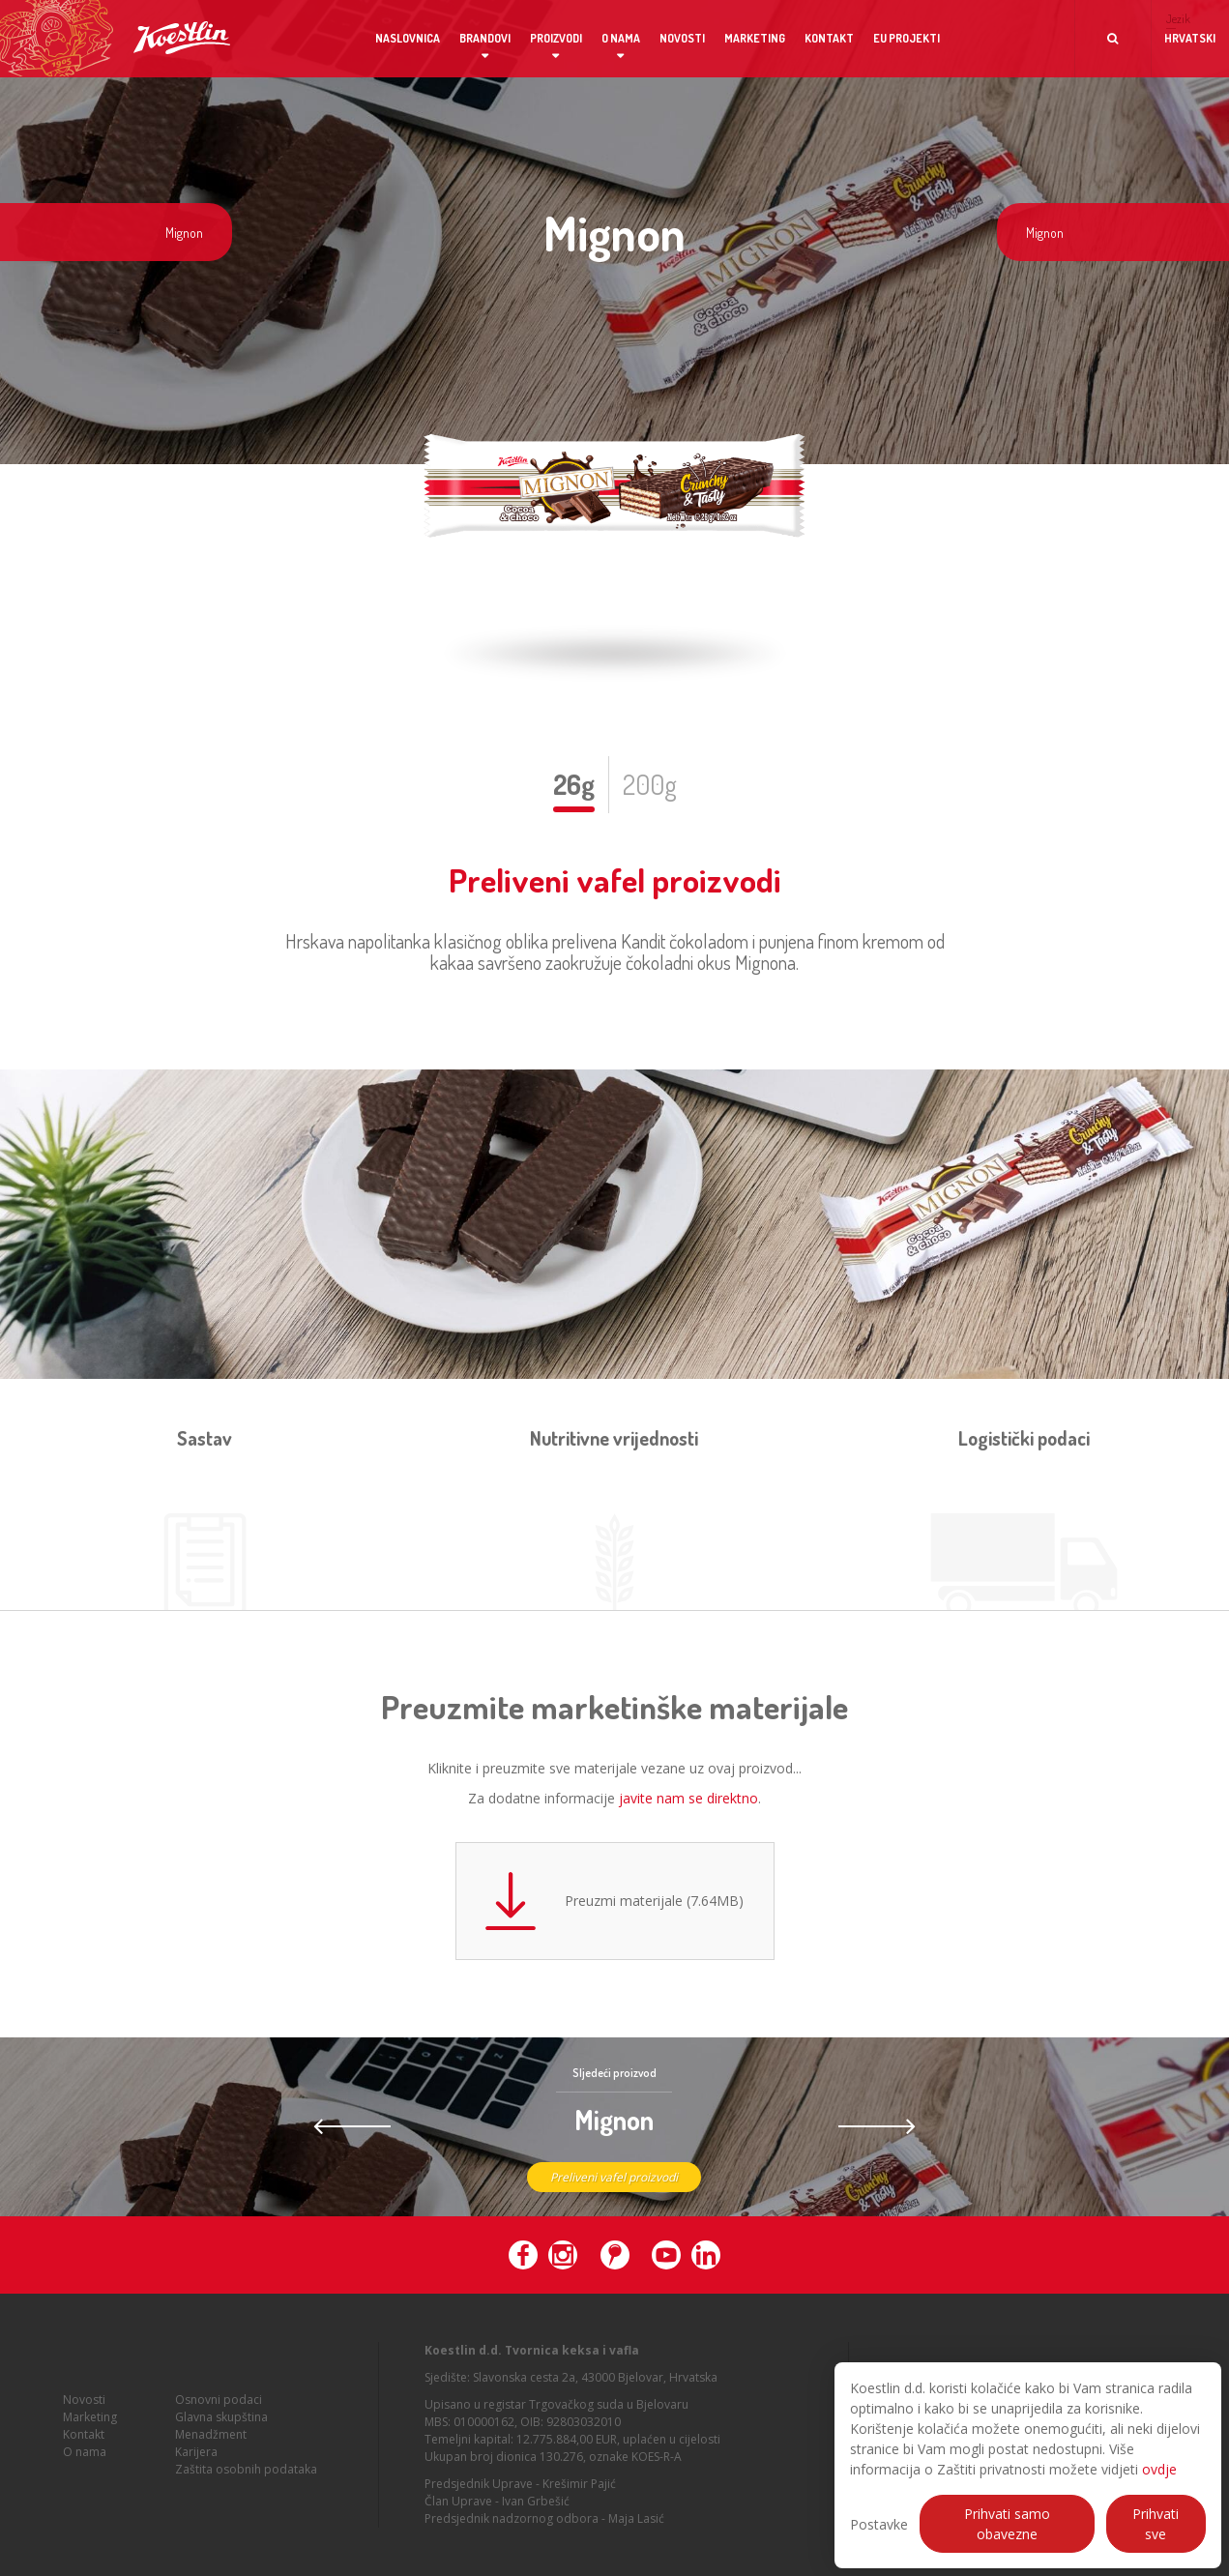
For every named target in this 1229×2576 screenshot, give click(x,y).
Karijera (196, 2459)
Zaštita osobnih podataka (246, 2477)
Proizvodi (556, 38)
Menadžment (211, 2442)
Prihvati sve (1155, 2523)
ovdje (1159, 2469)
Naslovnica (407, 38)
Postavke (879, 2524)
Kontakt (829, 38)
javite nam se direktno (688, 1798)
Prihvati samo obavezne (1007, 2523)
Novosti (682, 38)
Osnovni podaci (218, 2407)
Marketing (754, 38)
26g (574, 784)
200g (650, 784)
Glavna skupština (221, 2424)
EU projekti (906, 38)
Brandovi (485, 38)
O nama (620, 38)
